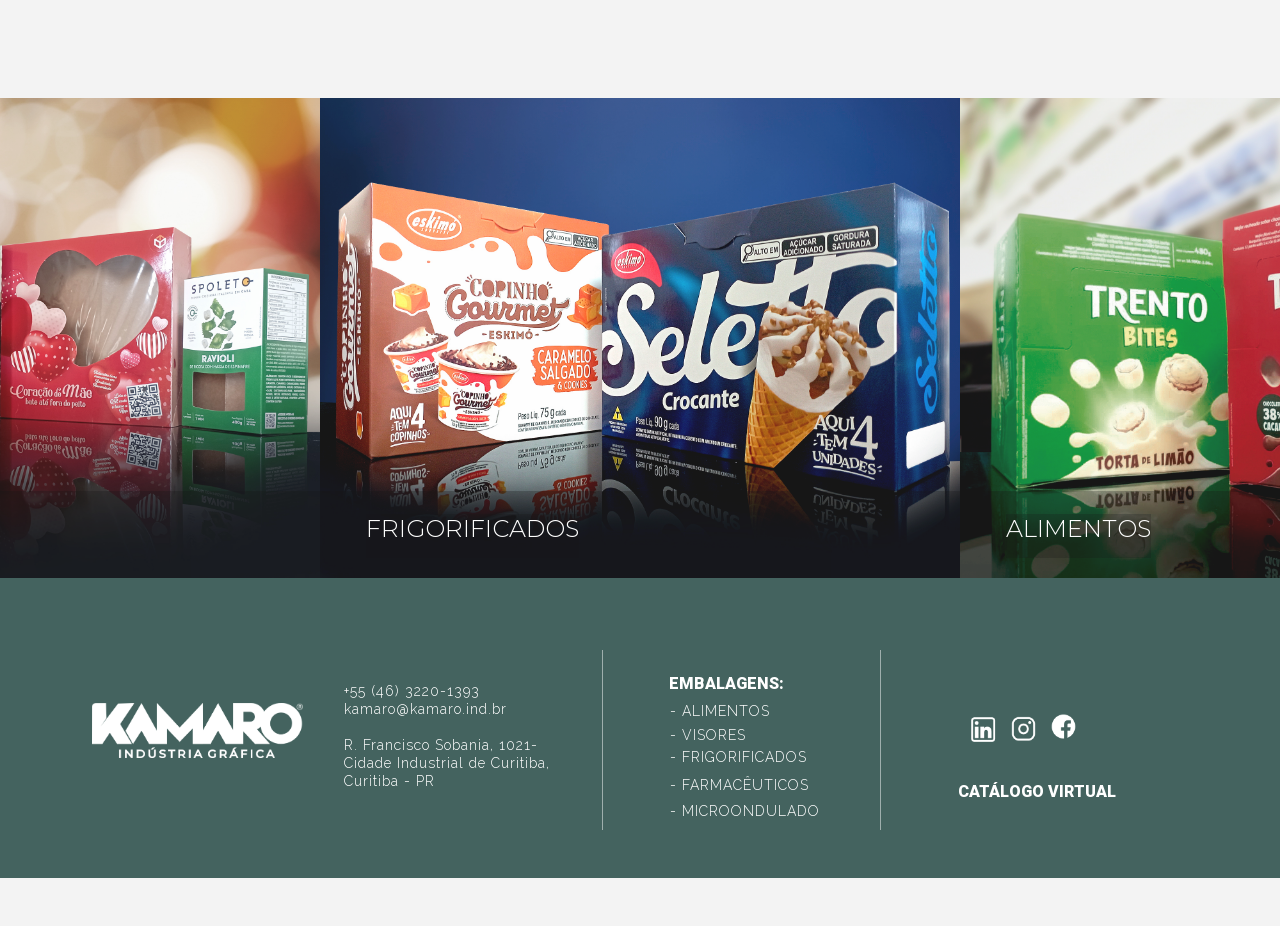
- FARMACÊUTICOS (739, 785)
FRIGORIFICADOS (472, 528)
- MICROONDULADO (745, 811)
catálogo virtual (1037, 791)
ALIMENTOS (1078, 528)
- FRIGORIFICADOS (738, 757)
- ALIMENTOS (720, 711)
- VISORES (708, 735)
